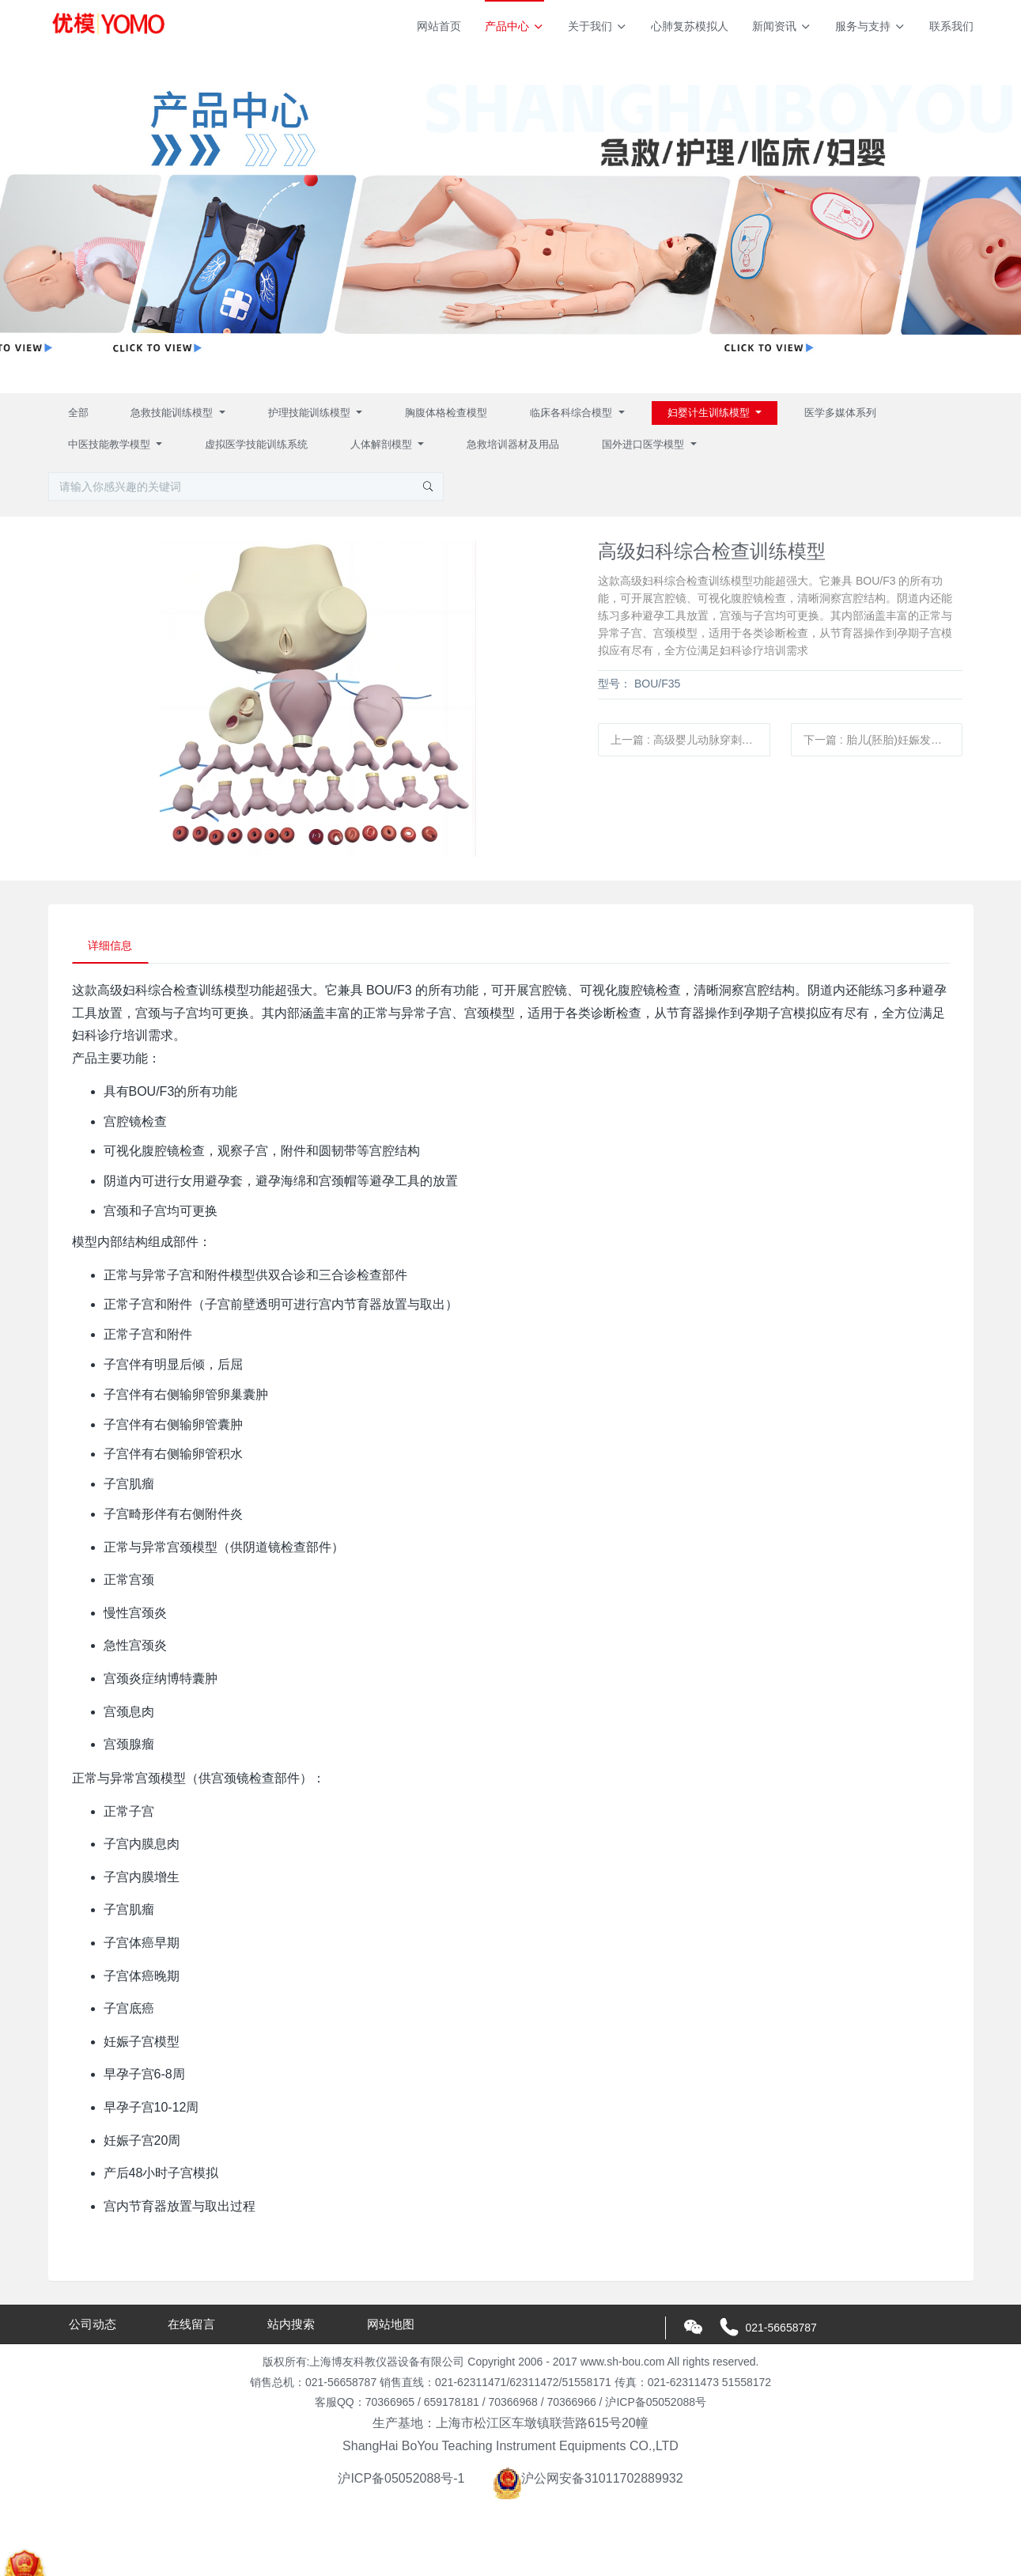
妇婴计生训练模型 (710, 413)
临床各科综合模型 (572, 413)
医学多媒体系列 (840, 413)
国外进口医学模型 (644, 444)
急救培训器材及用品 (513, 444)
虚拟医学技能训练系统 (256, 444)
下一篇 (883, 739)
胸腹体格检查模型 (446, 413)
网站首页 (439, 26)
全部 (78, 413)
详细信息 (111, 945)
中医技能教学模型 (110, 444)
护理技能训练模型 (311, 413)
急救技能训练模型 (173, 413)
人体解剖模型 (382, 444)
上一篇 (690, 739)
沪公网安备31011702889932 (588, 2479)
